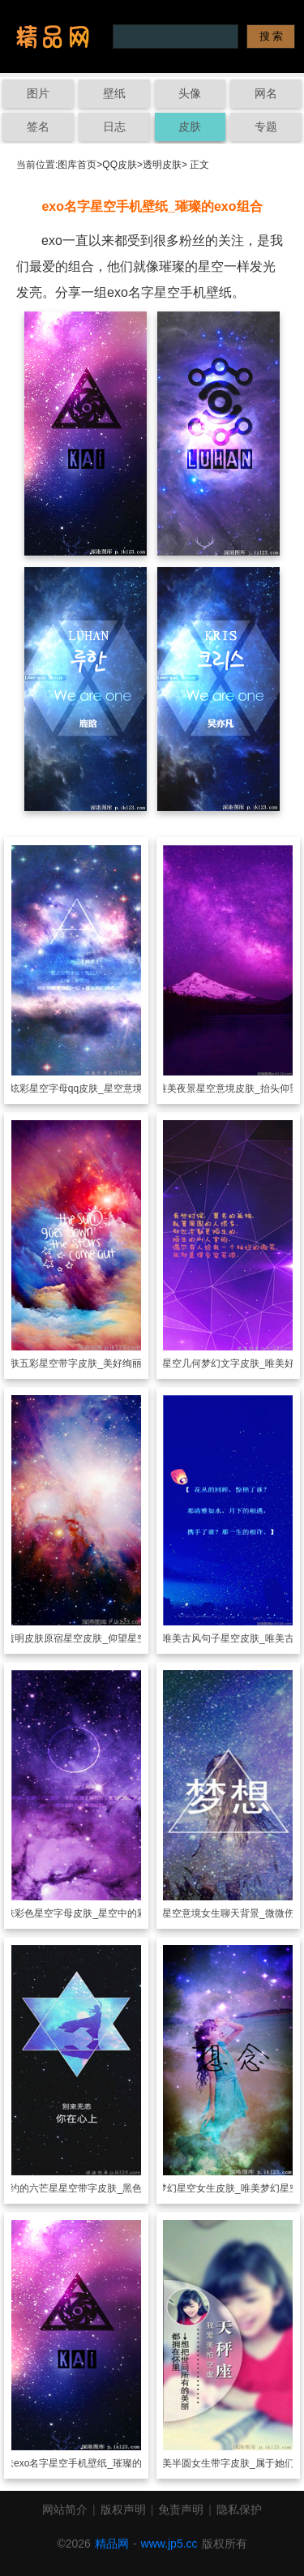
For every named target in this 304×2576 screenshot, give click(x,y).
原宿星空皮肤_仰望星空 (95, 1638)
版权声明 (123, 2509)
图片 (38, 93)
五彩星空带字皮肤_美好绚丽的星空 (95, 1363)
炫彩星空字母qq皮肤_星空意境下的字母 (96, 1088)
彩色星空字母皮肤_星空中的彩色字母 (95, 1913)
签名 (38, 126)
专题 (266, 126)
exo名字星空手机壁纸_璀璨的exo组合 (95, 2463)
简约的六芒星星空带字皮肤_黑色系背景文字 (95, 2188)
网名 (266, 93)
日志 (114, 126)
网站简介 (65, 2509)
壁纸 (114, 93)
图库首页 (77, 164)
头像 (189, 93)
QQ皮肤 (119, 164)
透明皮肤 (162, 164)
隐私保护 (239, 2509)
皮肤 (189, 126)
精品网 (112, 2543)
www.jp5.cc (169, 2543)
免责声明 (180, 2509)
